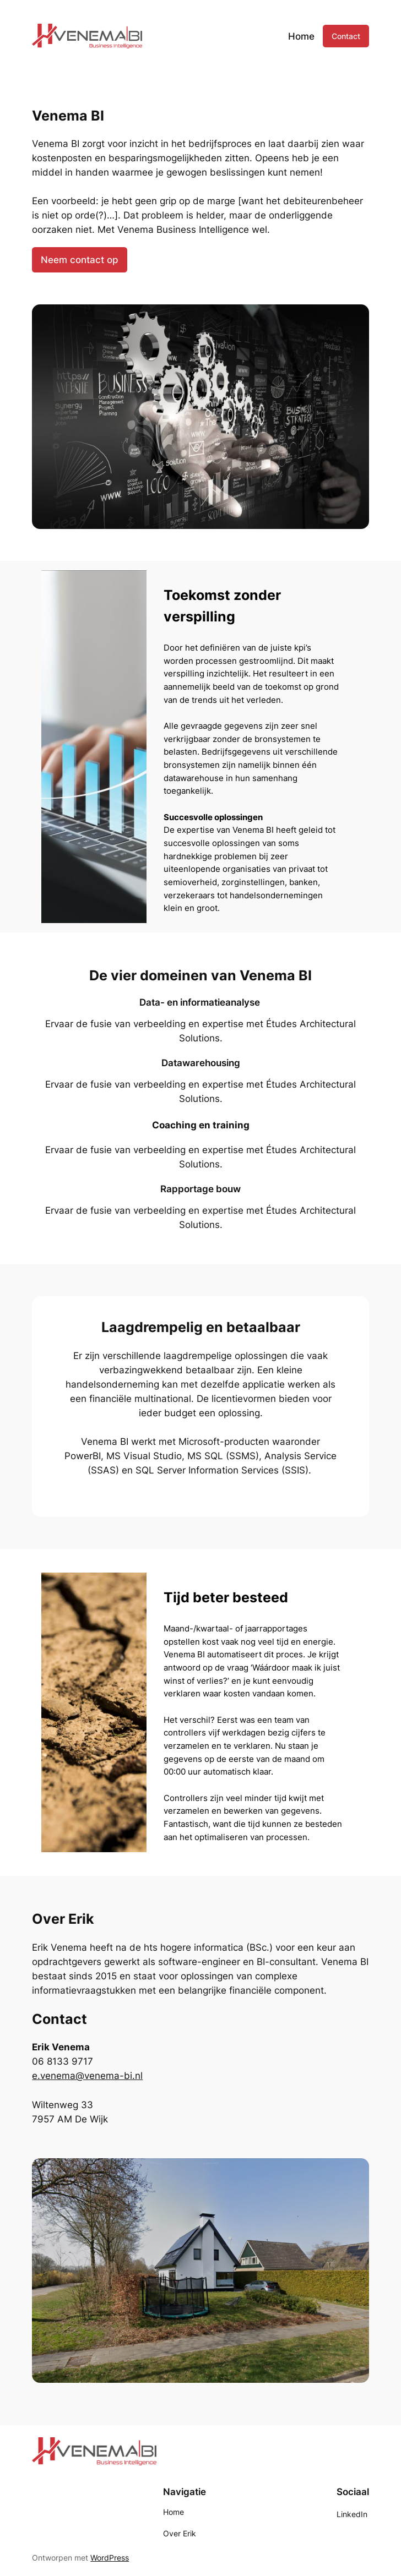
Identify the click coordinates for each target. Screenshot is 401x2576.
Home (301, 36)
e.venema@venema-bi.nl (87, 2075)
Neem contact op (79, 259)
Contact (346, 36)
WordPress (109, 2557)
